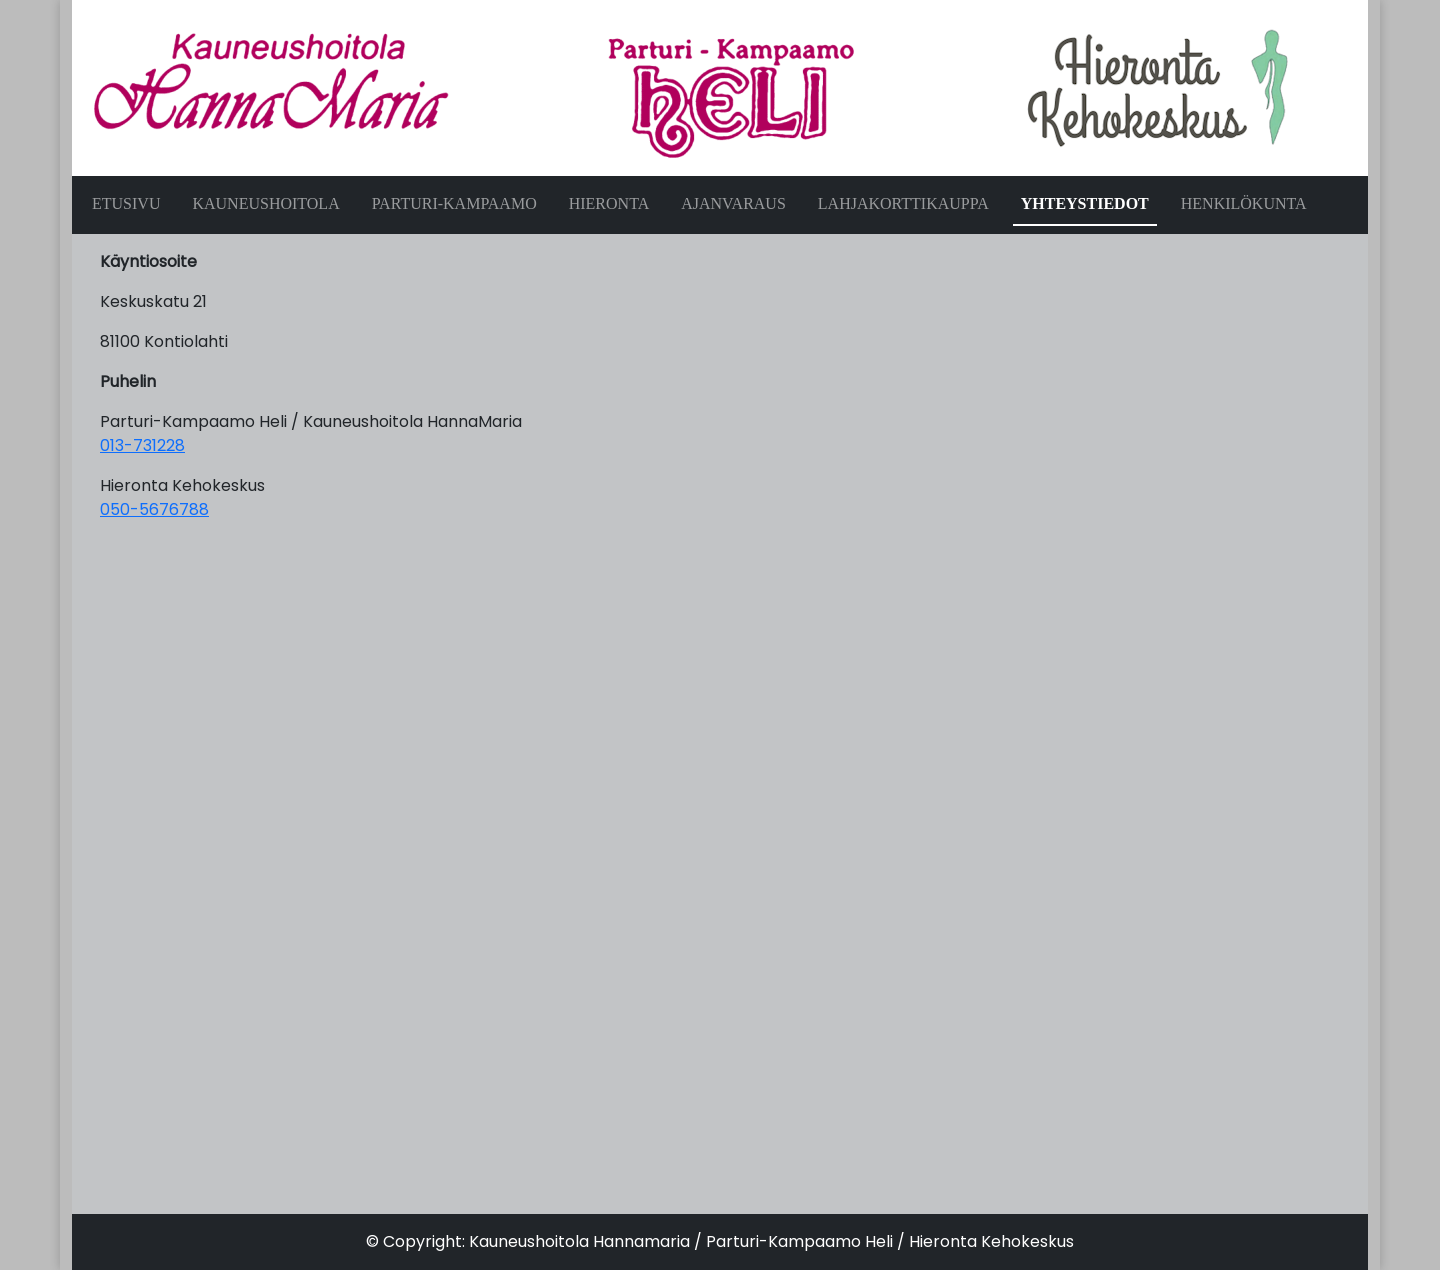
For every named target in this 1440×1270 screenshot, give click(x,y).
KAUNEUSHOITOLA (265, 203)
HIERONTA (609, 203)
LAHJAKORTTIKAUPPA (903, 203)
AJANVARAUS (733, 203)
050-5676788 (154, 509)
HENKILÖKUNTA (1244, 203)
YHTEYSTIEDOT (1085, 203)
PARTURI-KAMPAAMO (454, 203)
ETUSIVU (126, 203)
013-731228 (142, 445)
